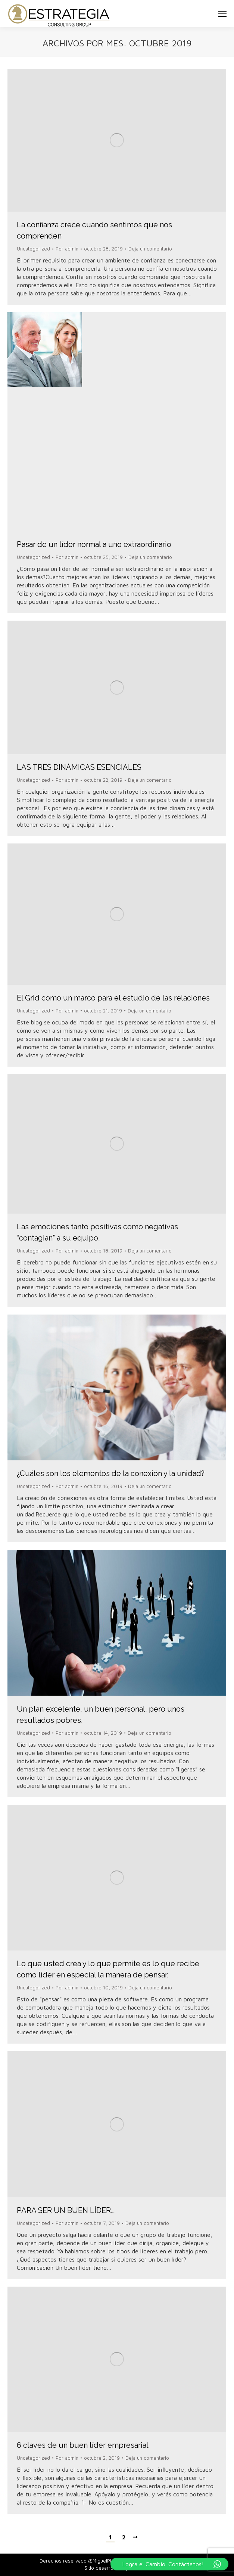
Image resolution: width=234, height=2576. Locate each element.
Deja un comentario (150, 249)
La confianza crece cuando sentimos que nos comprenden (94, 230)
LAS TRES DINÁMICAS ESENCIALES (79, 767)
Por (67, 249)
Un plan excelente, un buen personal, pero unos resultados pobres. (100, 1714)
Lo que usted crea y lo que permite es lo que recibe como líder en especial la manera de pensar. (108, 1969)
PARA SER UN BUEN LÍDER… (66, 2210)
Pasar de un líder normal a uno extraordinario (94, 544)
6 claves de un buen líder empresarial (83, 2445)
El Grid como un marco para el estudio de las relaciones (113, 997)
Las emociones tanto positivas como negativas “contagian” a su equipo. (97, 1232)
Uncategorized (33, 249)
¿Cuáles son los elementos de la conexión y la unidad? (111, 1473)
